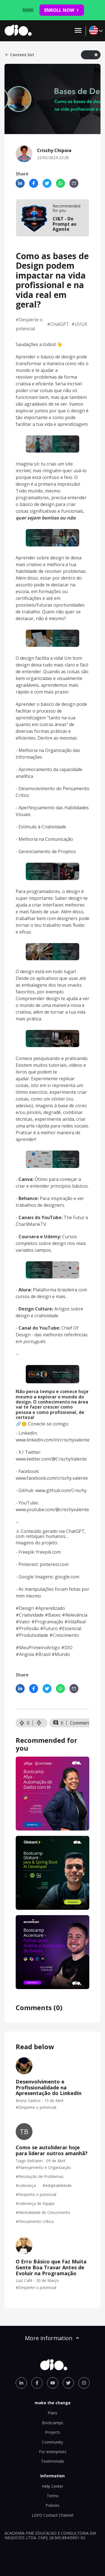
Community (52, 2442)
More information (52, 2338)
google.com (67, 1577)
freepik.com (48, 1552)
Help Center (52, 2486)
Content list (19, 55)
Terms (53, 2495)
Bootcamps (52, 2422)
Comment (80, 1723)
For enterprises (52, 2451)
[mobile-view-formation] (52, 218)
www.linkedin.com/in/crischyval (48, 1440)
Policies (52, 2505)
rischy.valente (73, 1478)
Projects (52, 2432)
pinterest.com (54, 1564)
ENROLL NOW (61, 10)
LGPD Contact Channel (52, 2515)
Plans (52, 2412)
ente (85, 1440)
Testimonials (52, 2461)
